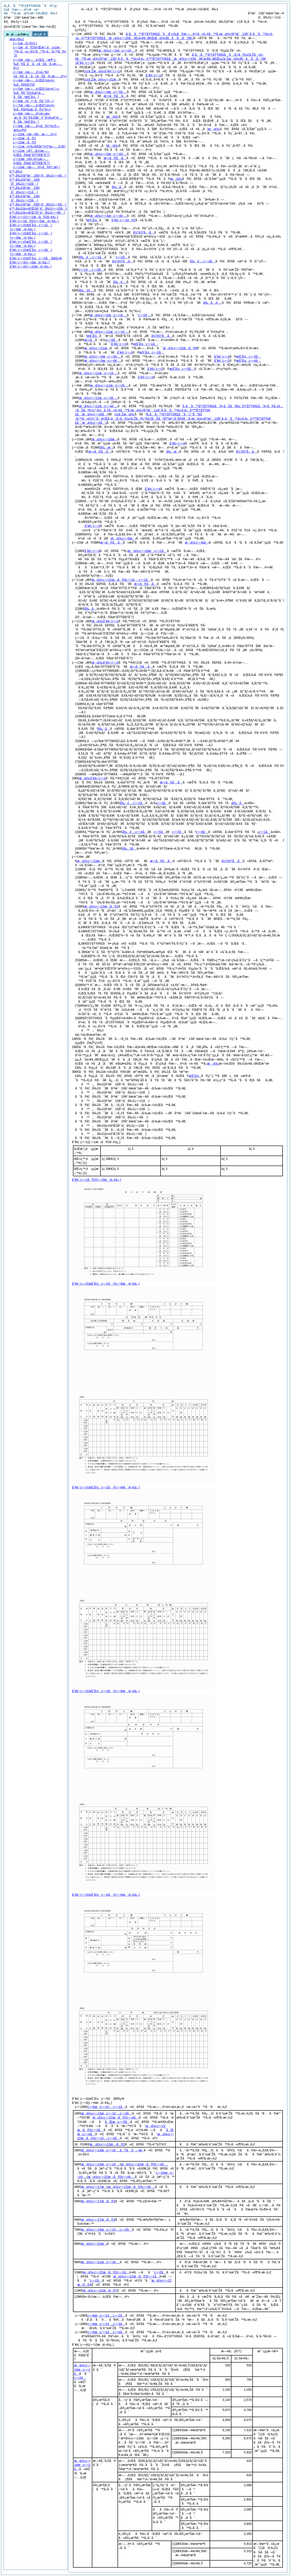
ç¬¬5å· (112, 340)
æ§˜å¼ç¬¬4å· (248, 360)
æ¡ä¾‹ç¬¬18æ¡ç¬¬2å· (147, 551)
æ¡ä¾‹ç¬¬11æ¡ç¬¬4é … (98, 406)
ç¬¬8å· (202, 832)
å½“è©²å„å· (143, 232)
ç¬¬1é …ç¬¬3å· (91, 269)
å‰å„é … (212, 302)
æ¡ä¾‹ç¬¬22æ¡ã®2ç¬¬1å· (106, 2272)
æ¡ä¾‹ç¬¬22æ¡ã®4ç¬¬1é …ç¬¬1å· (121, 580)
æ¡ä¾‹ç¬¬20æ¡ (94, 2243)
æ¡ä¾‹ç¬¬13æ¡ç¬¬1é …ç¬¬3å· (106, 2113)
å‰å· (118, 187)
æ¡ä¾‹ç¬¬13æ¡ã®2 (101, 906)
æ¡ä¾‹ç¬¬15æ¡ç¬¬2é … (100, 2164)
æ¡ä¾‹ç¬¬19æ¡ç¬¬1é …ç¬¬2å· (106, 2229)
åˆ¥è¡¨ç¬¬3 (145, 377)
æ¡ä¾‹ (112, 116)
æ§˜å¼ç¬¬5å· (181, 369)
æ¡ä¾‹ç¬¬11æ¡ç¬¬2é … (109, 385)
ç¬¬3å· (162, 803)
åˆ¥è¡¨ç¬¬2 (118, 344)
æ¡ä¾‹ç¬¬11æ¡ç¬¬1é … (109, 332)
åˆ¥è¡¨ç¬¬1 (153, 75)
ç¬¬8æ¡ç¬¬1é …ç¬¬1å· (106, 2107)
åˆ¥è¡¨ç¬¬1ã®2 (123, 220)
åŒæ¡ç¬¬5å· (117, 2122)
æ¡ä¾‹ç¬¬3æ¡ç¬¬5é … (108, 92)
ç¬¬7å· (178, 832)
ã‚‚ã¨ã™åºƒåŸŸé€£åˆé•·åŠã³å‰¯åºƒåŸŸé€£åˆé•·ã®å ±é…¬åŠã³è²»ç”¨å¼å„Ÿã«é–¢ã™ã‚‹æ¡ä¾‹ (179, 410)
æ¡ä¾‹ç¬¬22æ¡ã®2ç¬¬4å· (116, 2117)
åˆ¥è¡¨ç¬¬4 (177, 443)
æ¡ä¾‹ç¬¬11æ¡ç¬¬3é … (98, 398)
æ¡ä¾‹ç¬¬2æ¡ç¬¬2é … (116, 50)
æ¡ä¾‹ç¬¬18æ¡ (104, 439)
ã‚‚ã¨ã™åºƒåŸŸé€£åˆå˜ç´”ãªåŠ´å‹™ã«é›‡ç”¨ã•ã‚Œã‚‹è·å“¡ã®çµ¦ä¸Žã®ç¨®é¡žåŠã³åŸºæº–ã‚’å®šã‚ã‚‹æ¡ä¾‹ (173, 418)
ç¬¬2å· (122, 257)
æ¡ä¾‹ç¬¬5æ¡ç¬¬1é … (108, 315)
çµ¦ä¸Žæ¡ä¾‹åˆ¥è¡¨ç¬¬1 (102, 71)
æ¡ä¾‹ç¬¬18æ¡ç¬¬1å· (82, 2369)
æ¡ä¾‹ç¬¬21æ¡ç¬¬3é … (100, 2262)
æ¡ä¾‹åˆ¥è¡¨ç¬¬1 (105, 621)
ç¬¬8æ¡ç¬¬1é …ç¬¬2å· (106, 2315)
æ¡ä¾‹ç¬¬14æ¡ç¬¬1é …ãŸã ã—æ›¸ (112, 2150)
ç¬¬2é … (144, 315)
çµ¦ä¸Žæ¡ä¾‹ (124, 414)
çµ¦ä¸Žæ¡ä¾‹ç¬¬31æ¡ (101, 79)
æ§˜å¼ (93, 220)
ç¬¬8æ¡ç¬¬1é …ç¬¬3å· (106, 2324)
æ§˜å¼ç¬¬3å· (248, 356)
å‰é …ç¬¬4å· (135, 832)
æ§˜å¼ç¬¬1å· (145, 344)
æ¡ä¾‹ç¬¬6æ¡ (123, 538)
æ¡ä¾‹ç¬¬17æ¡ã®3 (98, 2219)
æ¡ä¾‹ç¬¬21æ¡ (97, 348)
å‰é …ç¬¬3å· (202, 261)
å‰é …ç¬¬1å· (91, 257)
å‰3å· (129, 848)
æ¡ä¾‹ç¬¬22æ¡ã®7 (100, 2290)
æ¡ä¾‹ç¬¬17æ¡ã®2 (98, 2201)
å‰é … (119, 282)
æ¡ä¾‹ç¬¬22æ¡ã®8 (180, 348)
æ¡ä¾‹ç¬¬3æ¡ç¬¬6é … (108, 154)
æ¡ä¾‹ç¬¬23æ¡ (90, 861)
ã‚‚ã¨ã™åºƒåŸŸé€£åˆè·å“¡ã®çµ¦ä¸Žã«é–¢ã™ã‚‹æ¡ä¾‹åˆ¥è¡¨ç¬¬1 (170, 59)
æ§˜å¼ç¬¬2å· (151, 352)
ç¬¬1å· (264, 832)
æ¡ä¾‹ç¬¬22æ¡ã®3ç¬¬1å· (136, 2276)
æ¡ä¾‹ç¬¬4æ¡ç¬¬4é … (108, 216)
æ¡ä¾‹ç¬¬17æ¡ (94, 2187)
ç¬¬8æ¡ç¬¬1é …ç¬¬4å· (106, 2332)
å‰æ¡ (106, 447)
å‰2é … (86, 290)
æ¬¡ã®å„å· (115, 96)
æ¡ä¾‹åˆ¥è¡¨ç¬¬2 (105, 662)
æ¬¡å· (89, 340)
